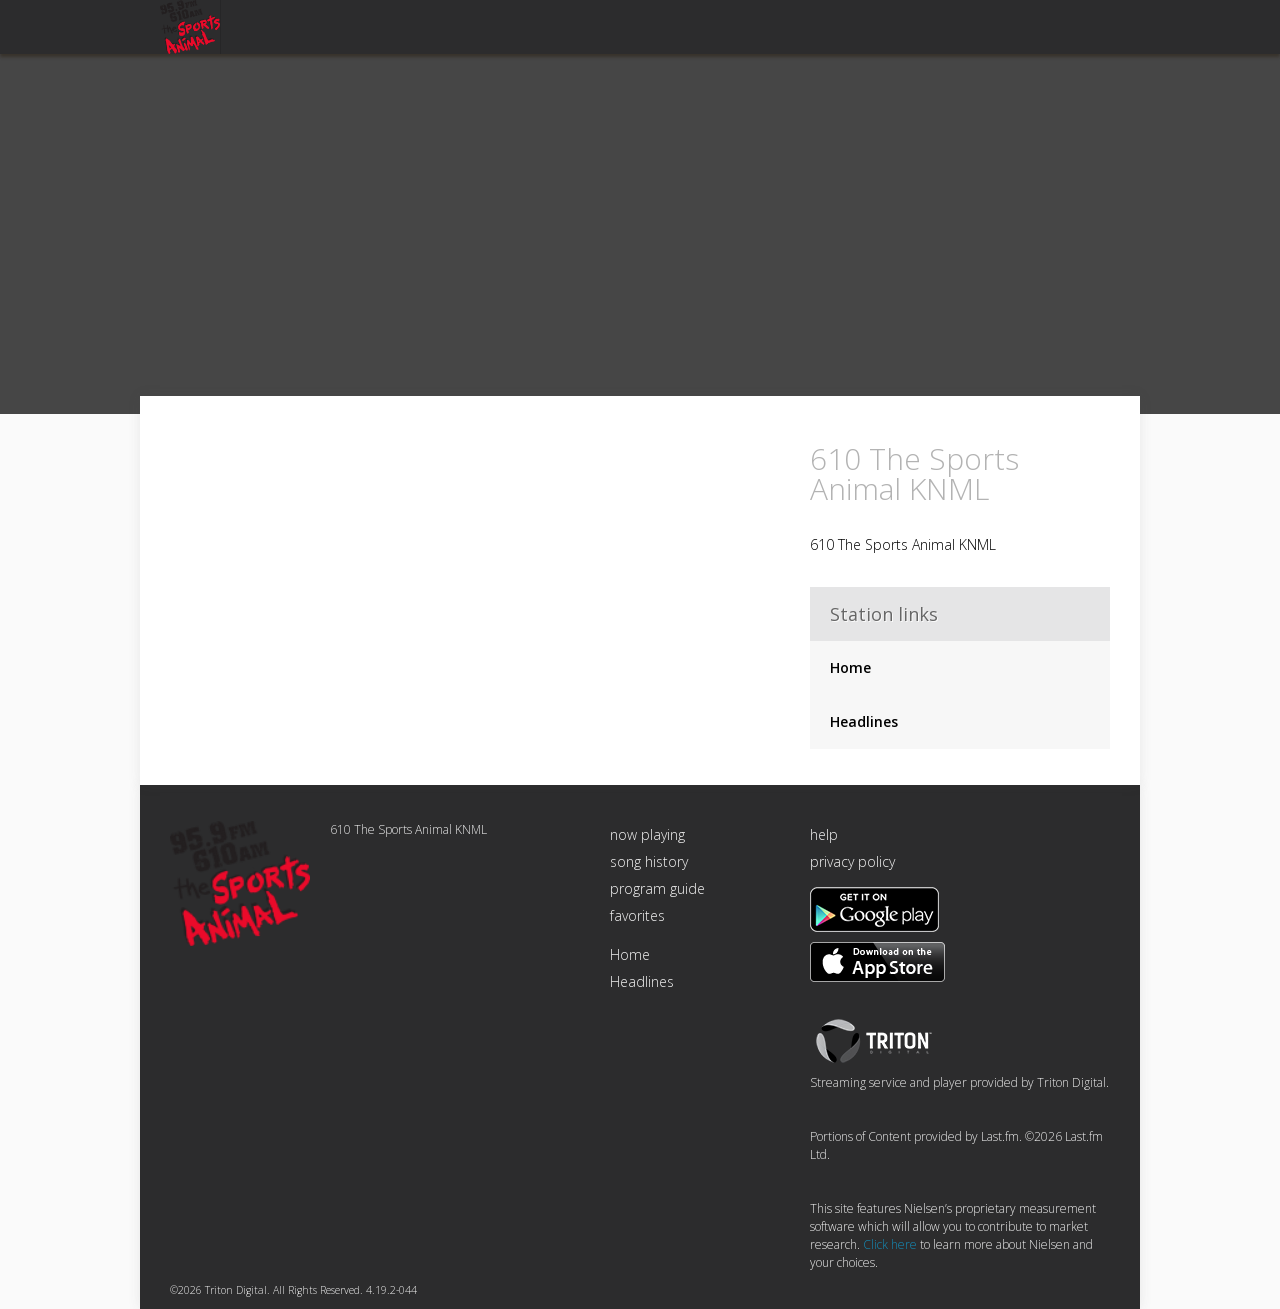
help (824, 834)
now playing (647, 834)
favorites (637, 915)
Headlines (864, 721)
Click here (890, 1244)
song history (649, 861)
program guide (657, 888)
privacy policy (852, 861)
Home (850, 667)
